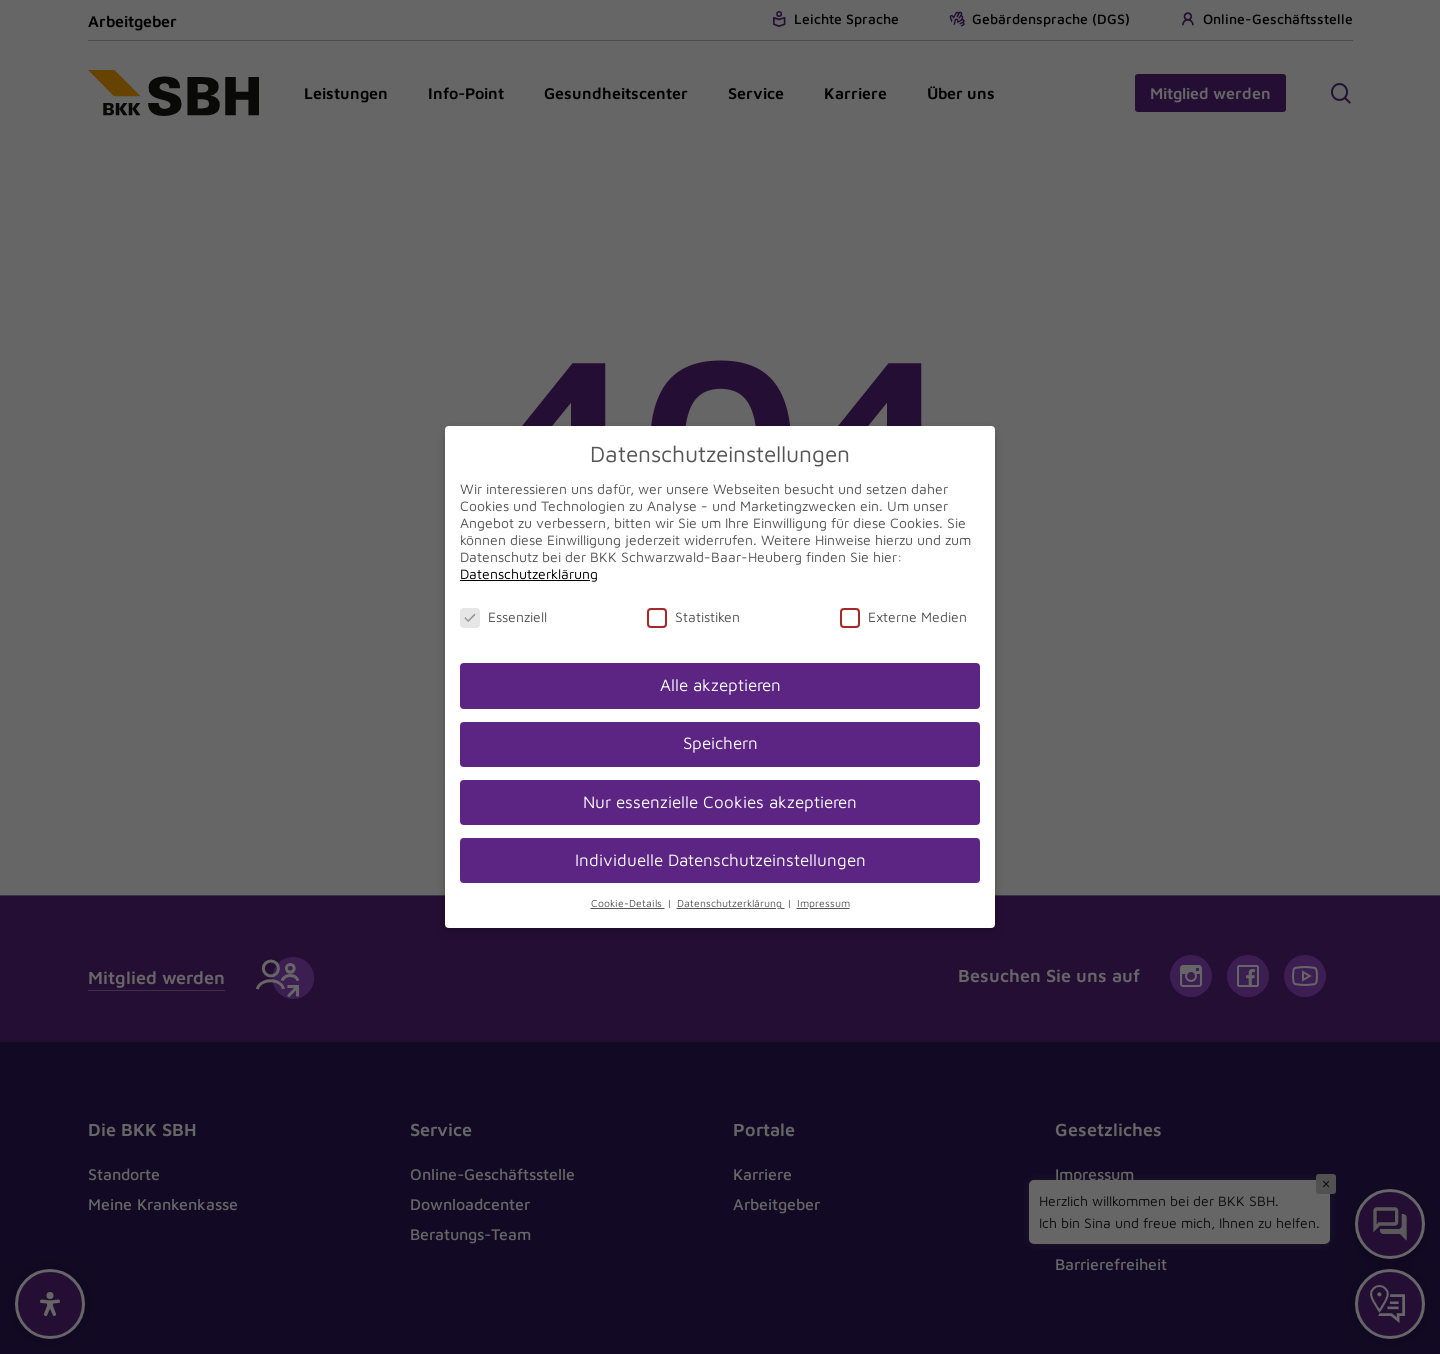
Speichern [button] (720, 743)
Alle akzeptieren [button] (720, 685)
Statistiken (693, 616)
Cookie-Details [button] (628, 903)
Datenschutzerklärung (529, 573)
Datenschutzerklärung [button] (731, 903)
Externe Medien (903, 616)
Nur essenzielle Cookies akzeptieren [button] (720, 802)
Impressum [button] (823, 903)
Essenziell (503, 616)
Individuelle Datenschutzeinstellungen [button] (720, 860)
